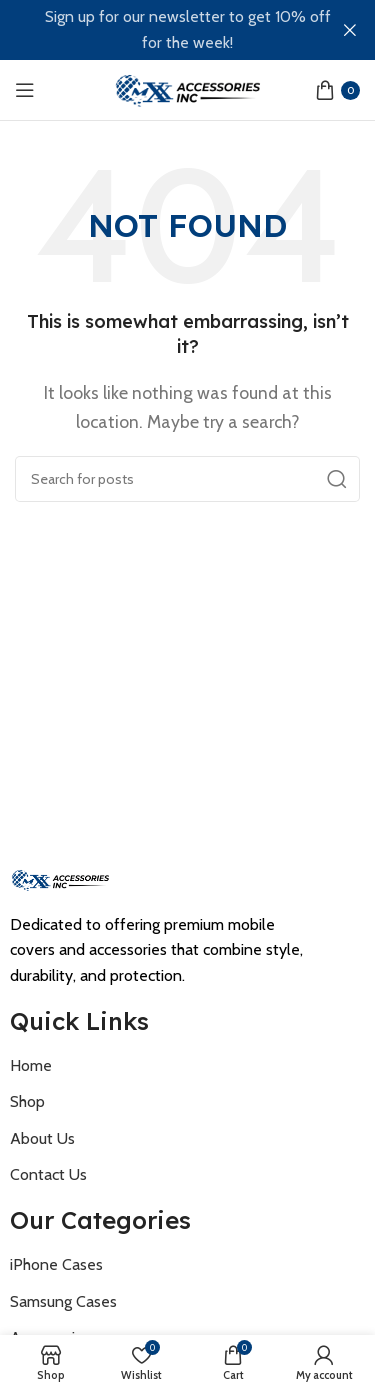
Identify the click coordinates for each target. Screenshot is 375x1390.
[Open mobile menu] (25, 90)
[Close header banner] (350, 30)
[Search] (187, 479)
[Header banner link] (157, 30)
